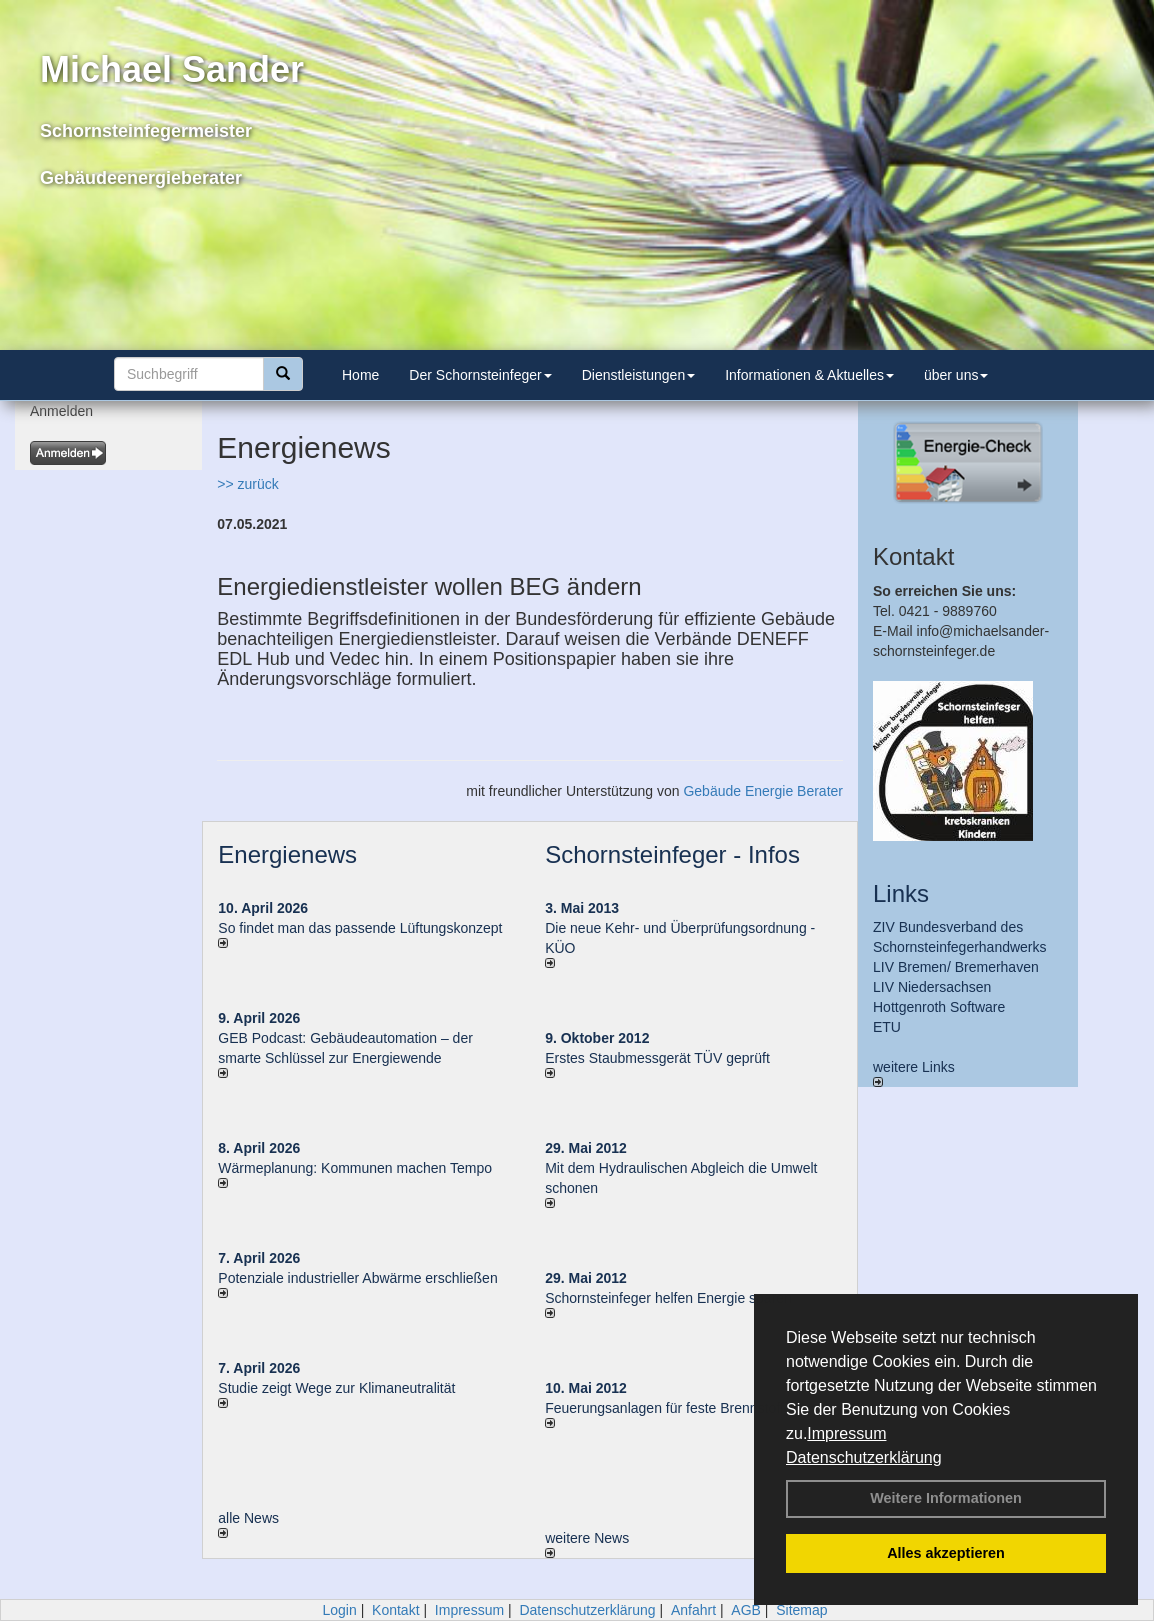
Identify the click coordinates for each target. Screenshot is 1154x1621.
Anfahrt (693, 1610)
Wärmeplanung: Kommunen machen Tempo (355, 1168)
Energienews (287, 854)
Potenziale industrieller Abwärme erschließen (357, 1278)
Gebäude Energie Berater (763, 791)
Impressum (846, 1433)
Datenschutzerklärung (864, 1457)
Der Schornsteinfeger (480, 375)
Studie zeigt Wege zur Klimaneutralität (336, 1388)
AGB (746, 1610)
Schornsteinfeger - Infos (672, 854)
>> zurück (247, 484)
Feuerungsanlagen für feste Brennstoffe (668, 1408)
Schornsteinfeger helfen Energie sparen (668, 1298)
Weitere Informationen (946, 1498)
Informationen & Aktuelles (809, 375)
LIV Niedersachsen (932, 987)
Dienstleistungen (639, 375)
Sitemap (801, 1610)
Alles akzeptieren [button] (946, 1553)
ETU (887, 1027)
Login (339, 1610)
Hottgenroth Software (939, 1007)
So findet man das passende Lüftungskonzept (360, 928)
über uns (956, 375)
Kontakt (395, 1610)
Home (360, 375)
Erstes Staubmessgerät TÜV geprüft (657, 1058)
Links (901, 893)
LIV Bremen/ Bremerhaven (956, 967)
